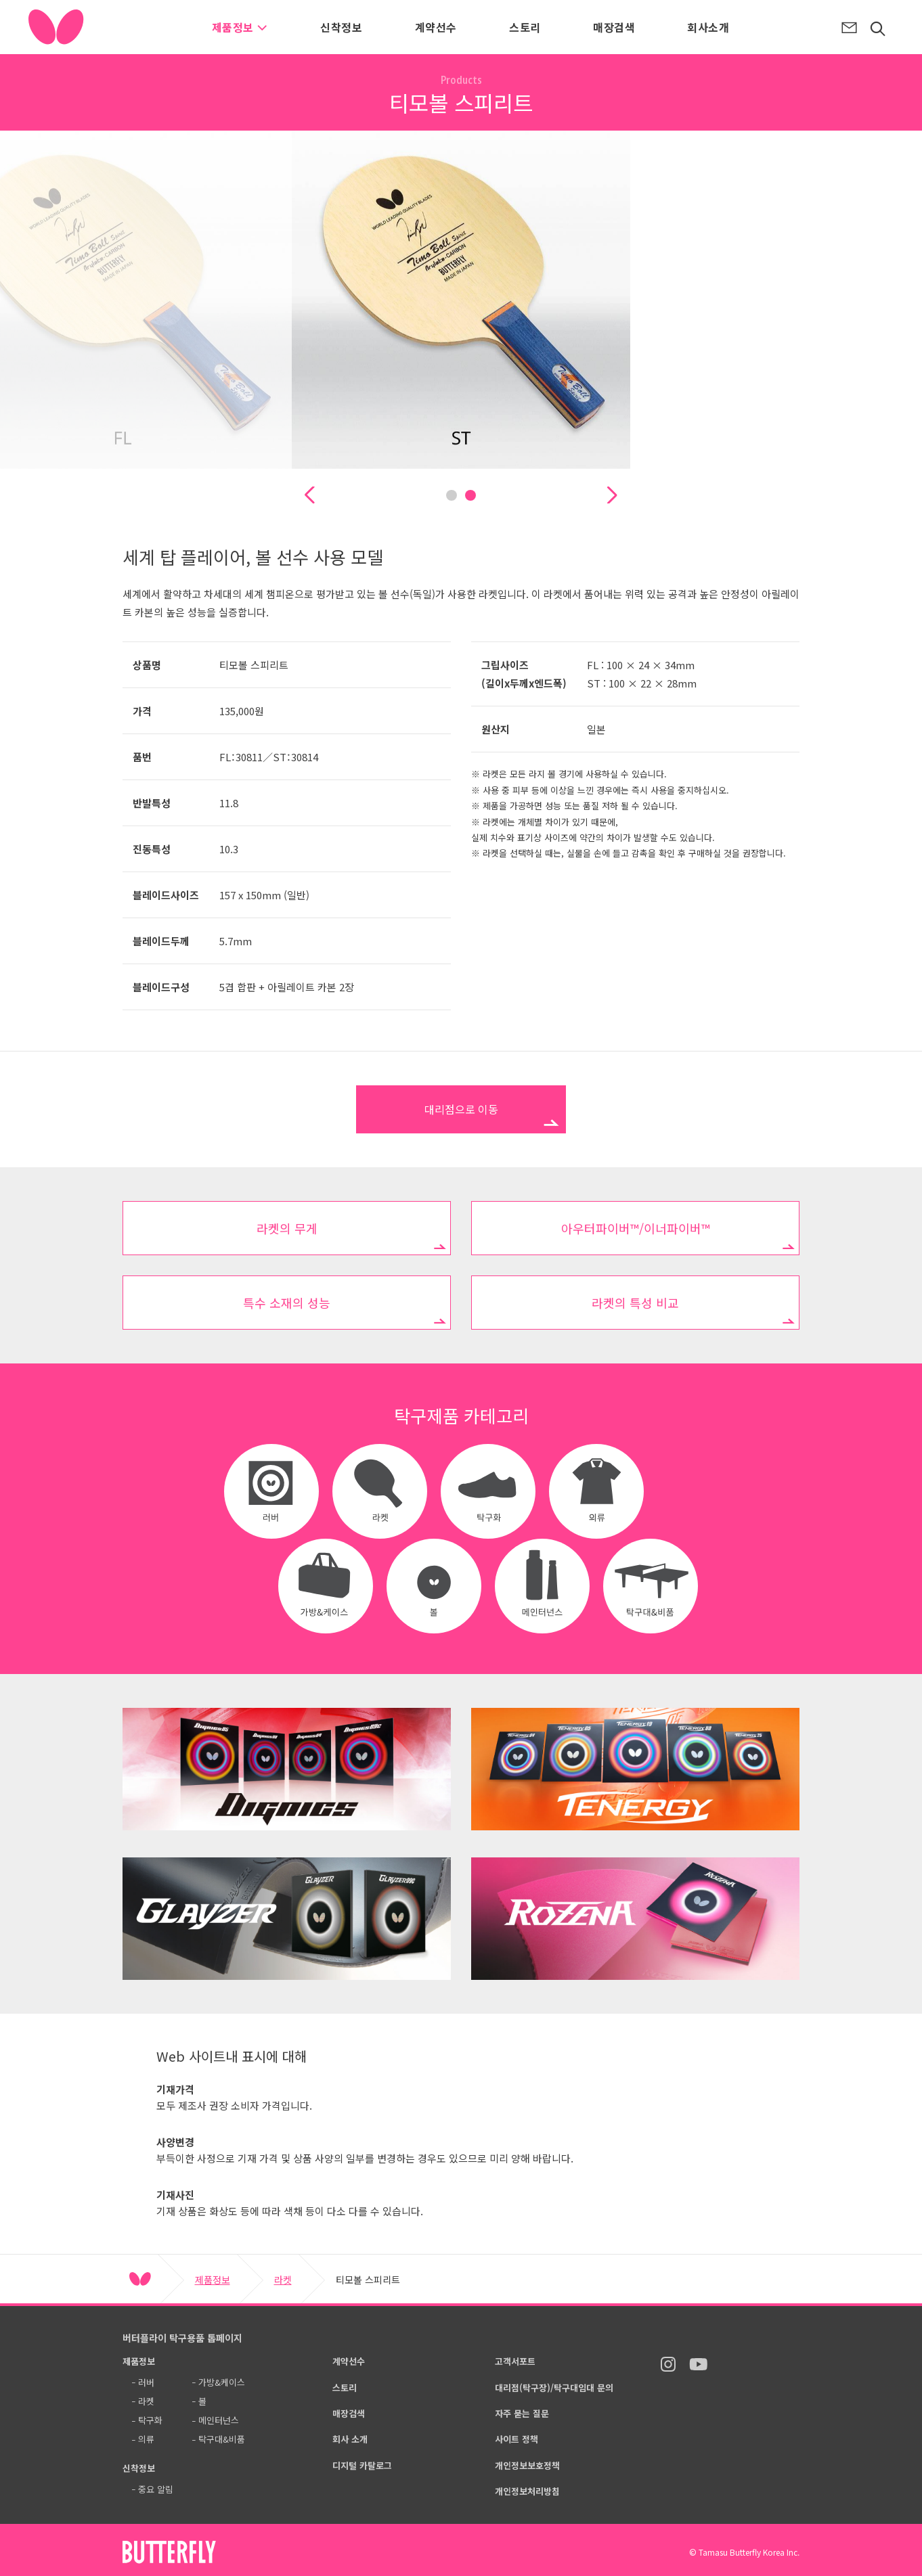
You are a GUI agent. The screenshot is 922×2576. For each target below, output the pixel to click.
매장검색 (614, 27)
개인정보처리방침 (527, 2491)
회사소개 (708, 27)
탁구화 (150, 2420)
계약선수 (436, 27)
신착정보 (341, 27)
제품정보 (240, 27)
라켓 (283, 2279)
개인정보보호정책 (527, 2465)
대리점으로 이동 (461, 1109)
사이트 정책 (516, 2439)
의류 (146, 2439)
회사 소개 (350, 2439)
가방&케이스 (221, 2382)
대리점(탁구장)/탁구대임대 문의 (554, 2387)
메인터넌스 (218, 2420)
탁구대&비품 (221, 2439)
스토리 (524, 27)
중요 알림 (155, 2489)
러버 (146, 2382)
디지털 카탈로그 (362, 2465)
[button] (309, 495)
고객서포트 (515, 2361)
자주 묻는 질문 (522, 2413)
